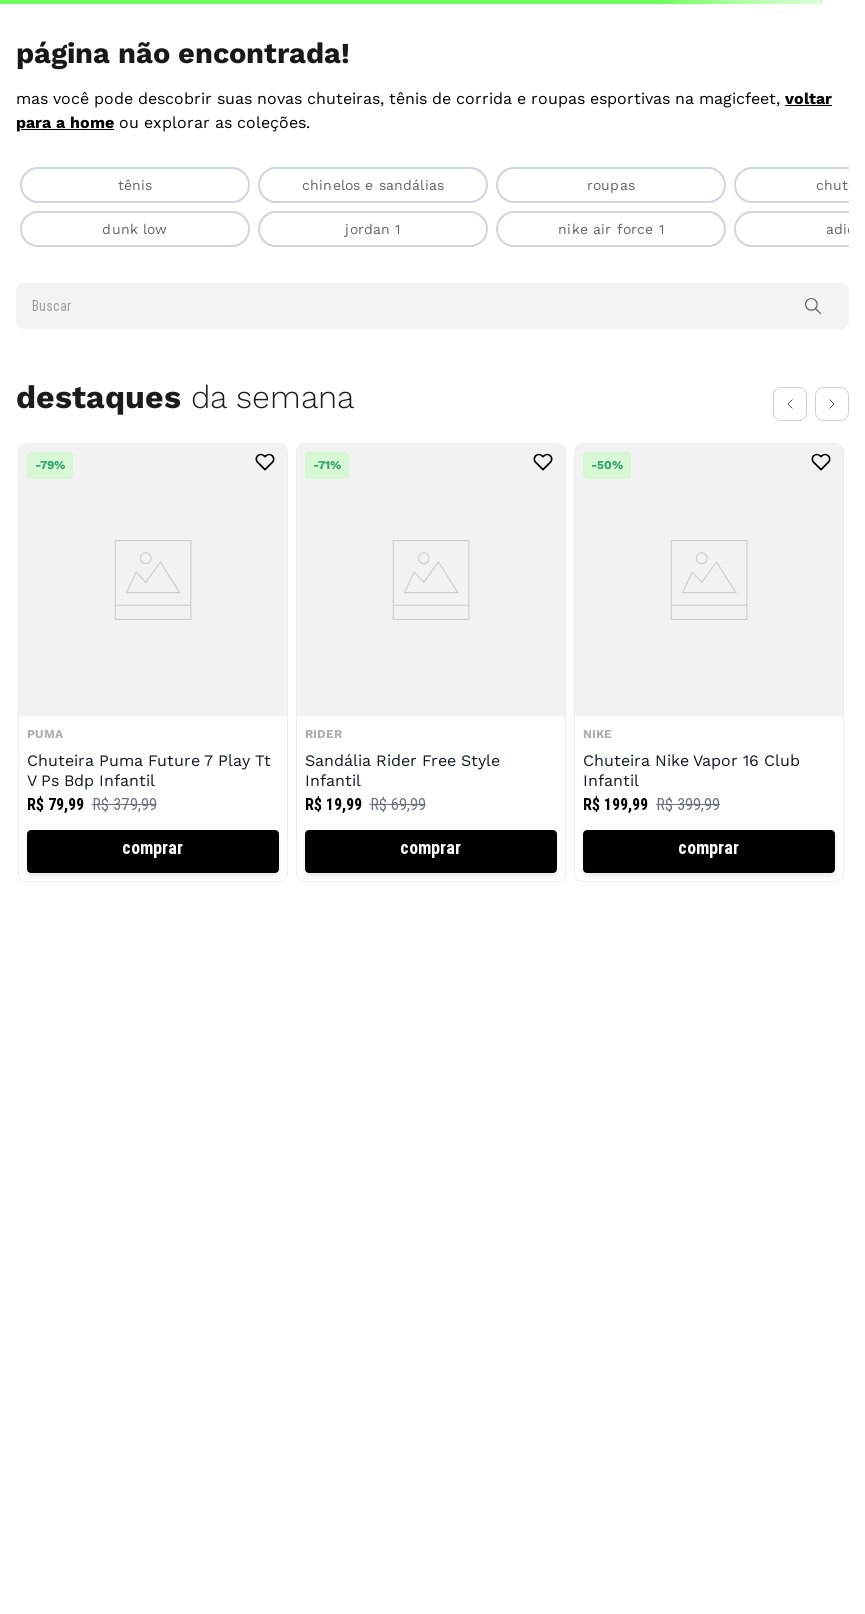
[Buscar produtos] (817, 306)
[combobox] (432, 306)
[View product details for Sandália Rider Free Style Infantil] (431, 662)
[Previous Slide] (790, 404)
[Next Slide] (832, 404)
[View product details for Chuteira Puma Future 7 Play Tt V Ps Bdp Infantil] (153, 662)
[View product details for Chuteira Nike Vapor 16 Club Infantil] (709, 662)
